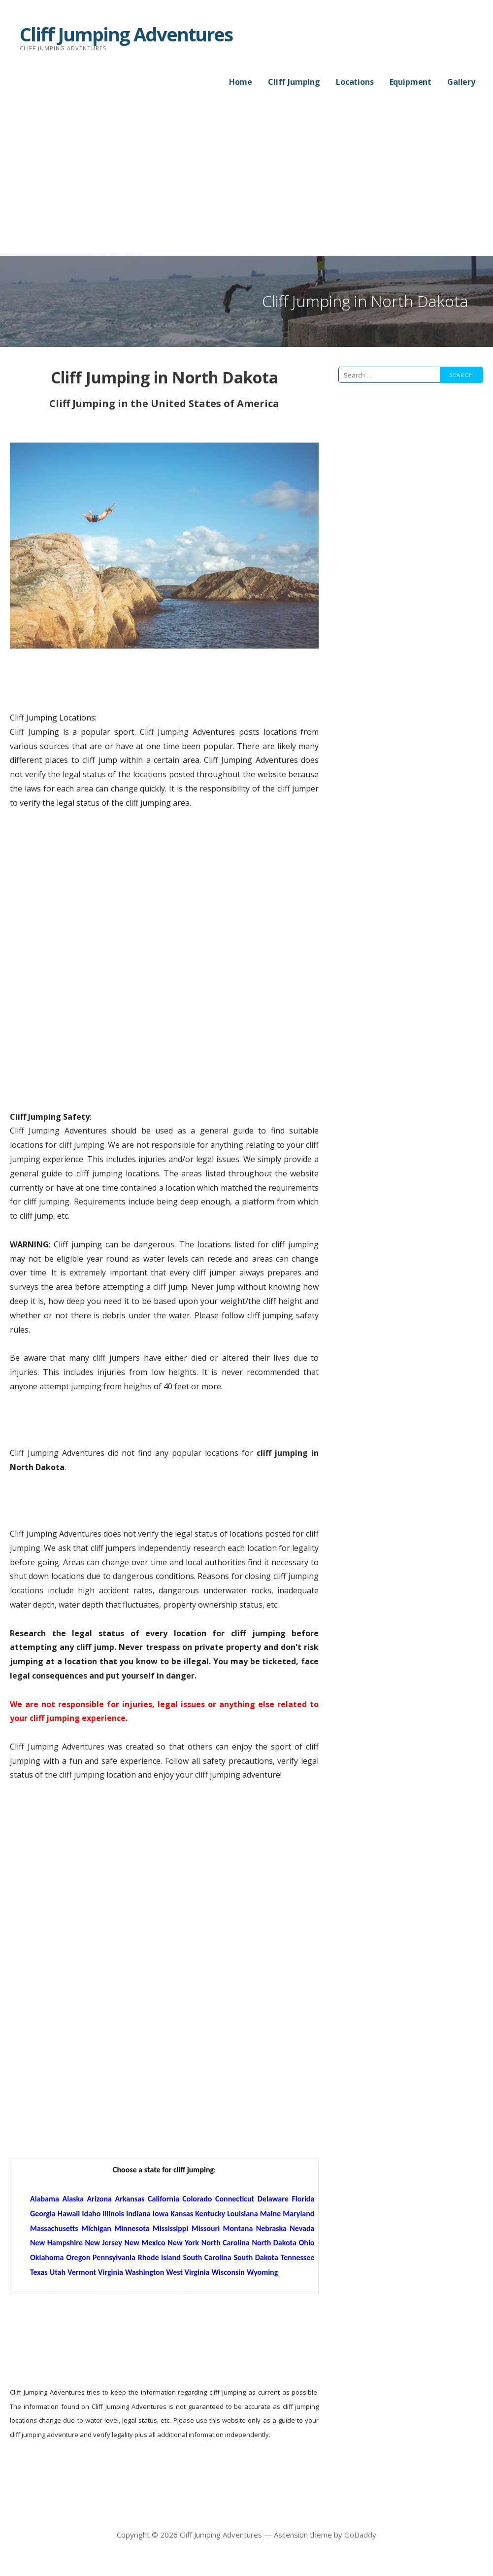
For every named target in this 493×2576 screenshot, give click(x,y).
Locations (355, 81)
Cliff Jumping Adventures (126, 34)
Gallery (461, 81)
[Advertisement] (246, 182)
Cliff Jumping (294, 81)
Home (240, 81)
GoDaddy (360, 2535)
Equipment (411, 81)
